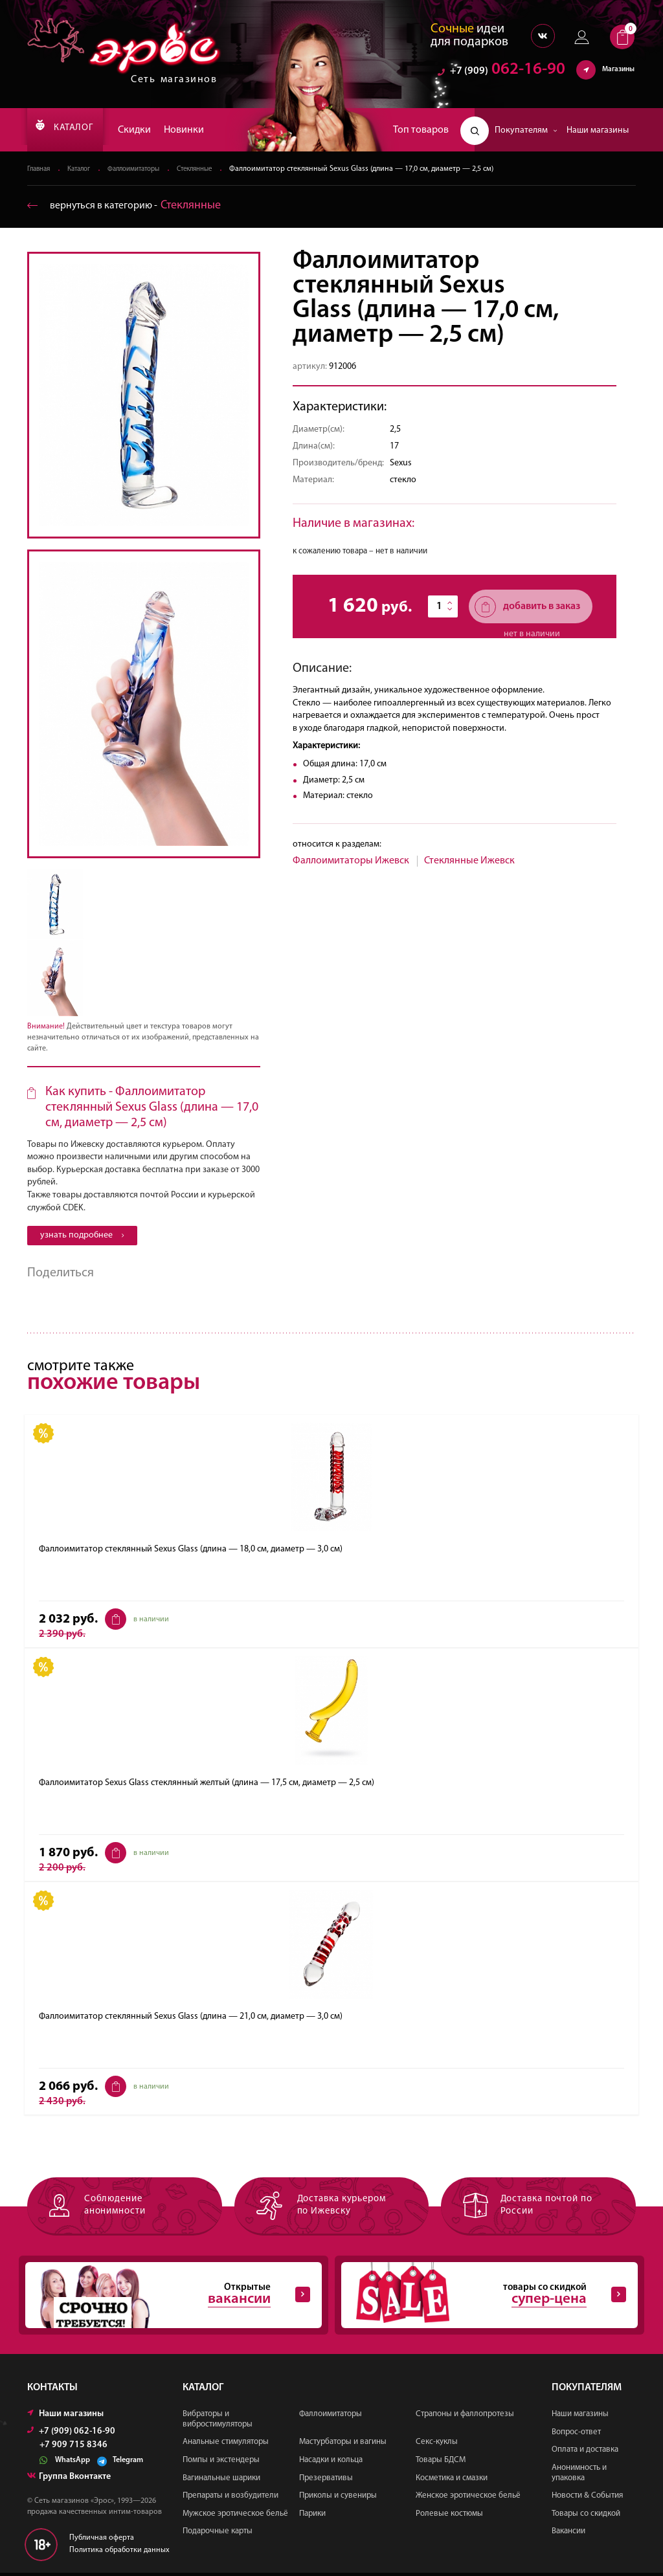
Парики (312, 2517)
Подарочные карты (218, 2534)
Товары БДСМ (441, 2463)
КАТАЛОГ (73, 130)
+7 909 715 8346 (73, 2448)
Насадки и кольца (331, 2463)
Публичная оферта (101, 2541)
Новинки (201, 130)
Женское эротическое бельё (468, 2498)
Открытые (167, 2297)
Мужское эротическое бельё (235, 2517)
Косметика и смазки (452, 2481)
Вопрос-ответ (576, 2435)
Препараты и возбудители (230, 2498)
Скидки (151, 130)
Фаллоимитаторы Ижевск (351, 861)
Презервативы (326, 2481)
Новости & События (587, 2498)
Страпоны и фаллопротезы (465, 2417)
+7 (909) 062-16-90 (71, 2434)
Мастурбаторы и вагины (343, 2445)
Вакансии (568, 2534)
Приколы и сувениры (338, 2498)
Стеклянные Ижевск (469, 861)
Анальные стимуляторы (226, 2445)
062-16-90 (501, 74)
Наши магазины (598, 130)
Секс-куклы (437, 2445)
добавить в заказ (527, 607)
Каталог (84, 169)
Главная (40, 169)
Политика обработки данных (119, 2553)
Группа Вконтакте (69, 2480)
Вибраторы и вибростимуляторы (218, 2422)
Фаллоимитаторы (146, 169)
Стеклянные (215, 169)
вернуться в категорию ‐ (132, 206)
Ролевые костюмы (449, 2517)
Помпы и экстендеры (221, 2463)
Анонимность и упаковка (579, 2476)
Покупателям (526, 130)
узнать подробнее (82, 1236)
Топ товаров (421, 130)
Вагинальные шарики (221, 2481)
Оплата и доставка (585, 2452)
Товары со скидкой (586, 2517)
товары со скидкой (483, 2297)
